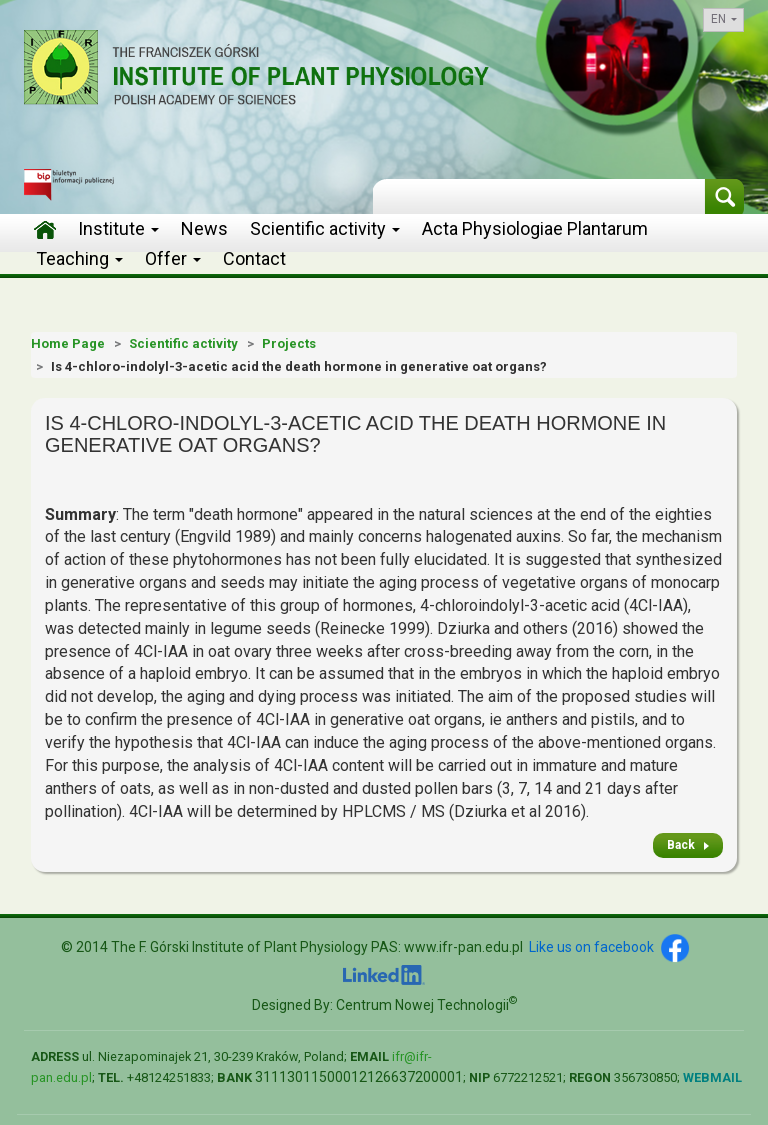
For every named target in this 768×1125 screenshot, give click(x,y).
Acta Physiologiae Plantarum (535, 228)
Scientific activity (325, 228)
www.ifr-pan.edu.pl (463, 947)
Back (681, 845)
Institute (118, 228)
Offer (173, 258)
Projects (289, 343)
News (204, 228)
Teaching (79, 258)
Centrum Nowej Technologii (426, 1005)
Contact (254, 258)
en (724, 19)
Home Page (68, 343)
